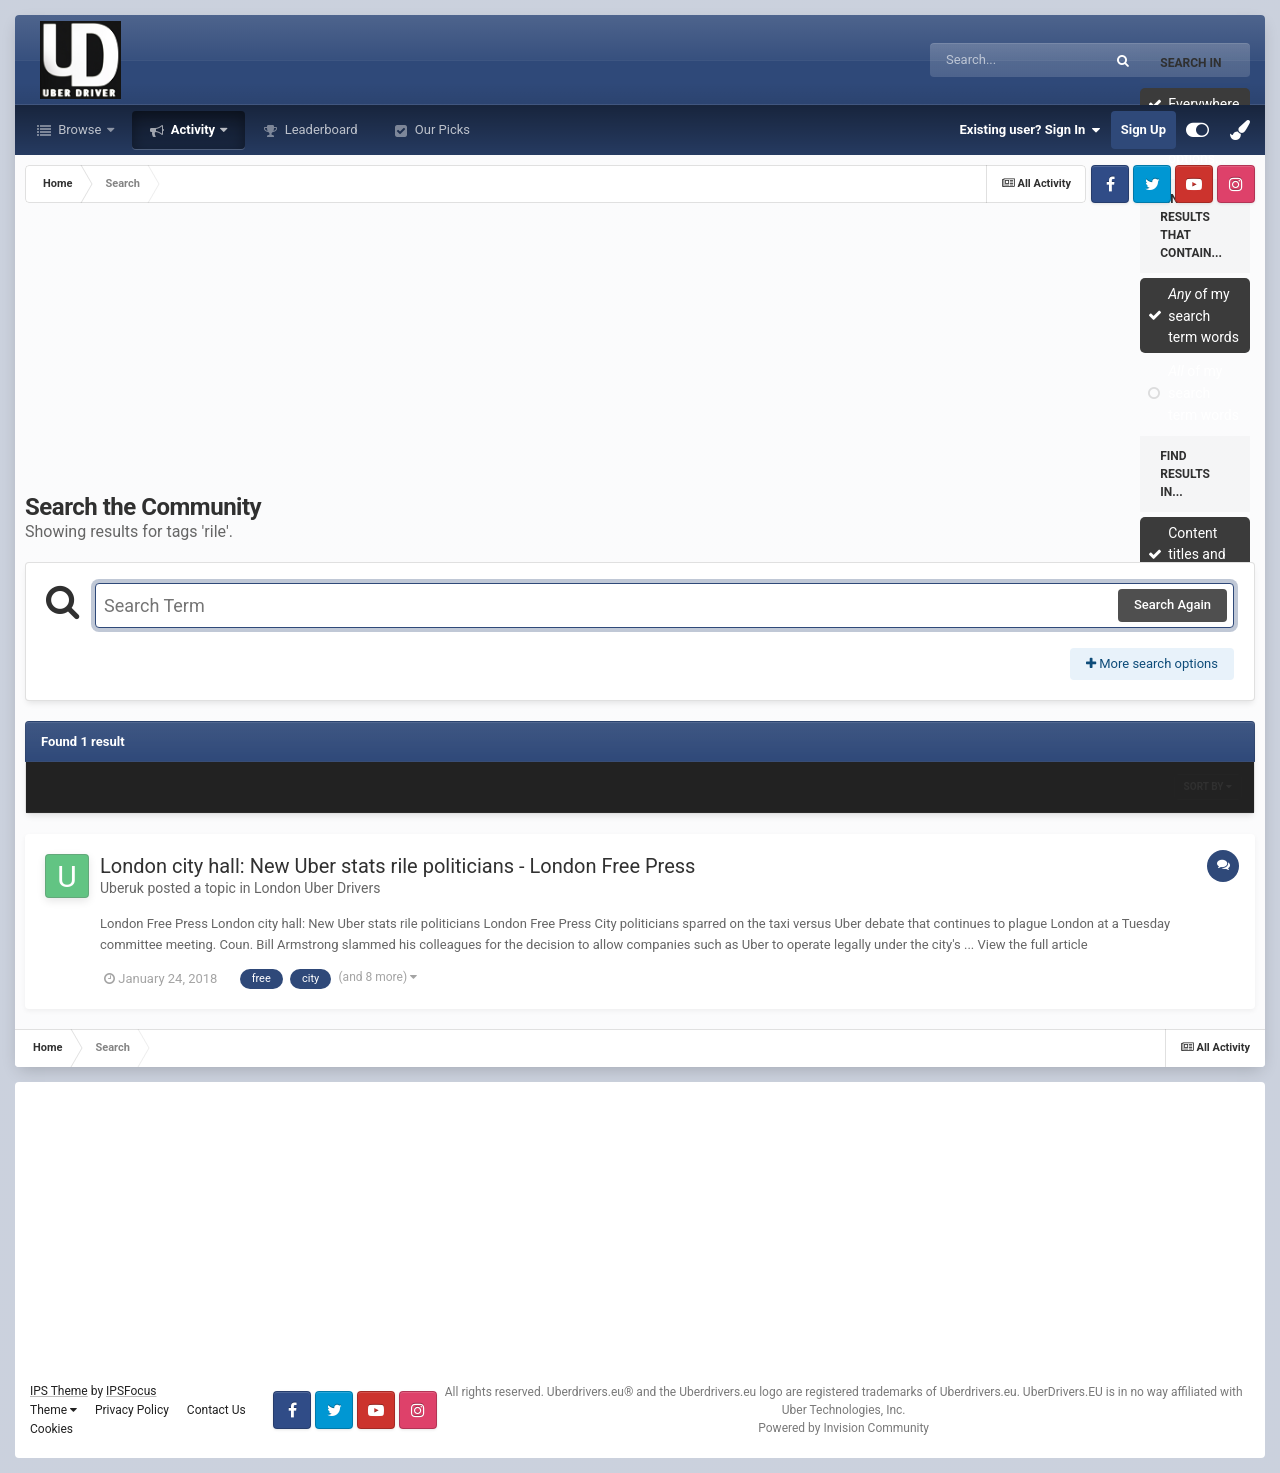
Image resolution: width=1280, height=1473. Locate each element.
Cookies (51, 1429)
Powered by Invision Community (843, 1428)
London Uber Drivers (317, 888)
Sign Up (1143, 129)
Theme (53, 1410)
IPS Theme (59, 1391)
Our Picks (441, 129)
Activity (193, 129)
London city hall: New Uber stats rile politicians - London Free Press (397, 866)
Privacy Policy (132, 1410)
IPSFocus (131, 1391)
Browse (80, 129)
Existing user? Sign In (1030, 130)
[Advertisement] (640, 353)
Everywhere (1203, 104)
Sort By (1208, 786)
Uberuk (122, 888)
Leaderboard (319, 129)
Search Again (1172, 604)
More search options (1152, 663)
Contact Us (216, 1410)
